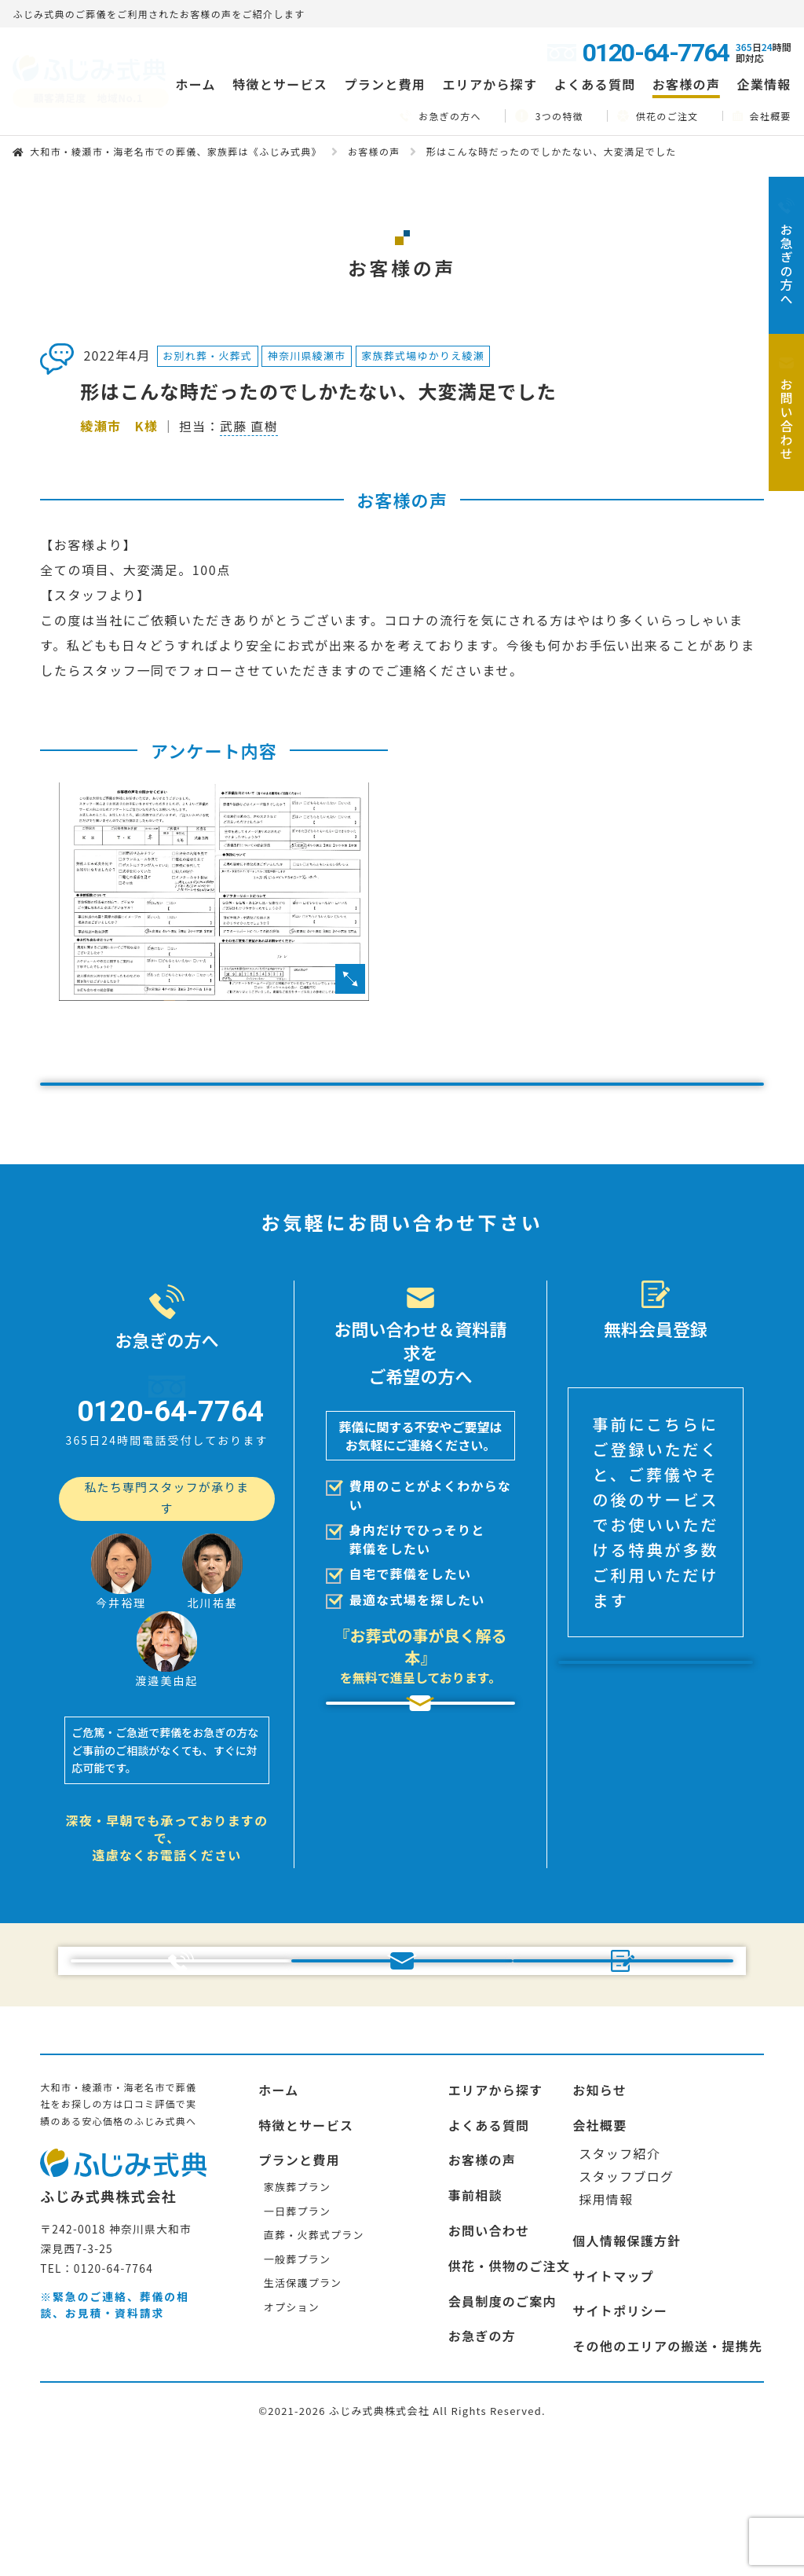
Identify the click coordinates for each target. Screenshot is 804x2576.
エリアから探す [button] (489, 84)
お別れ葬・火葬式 (207, 355)
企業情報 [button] (764, 84)
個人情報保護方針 (626, 2361)
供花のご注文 (658, 115)
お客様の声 (686, 84)
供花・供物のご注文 (509, 2386)
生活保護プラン (303, 2403)
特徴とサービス (305, 2246)
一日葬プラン (297, 2332)
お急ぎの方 (482, 2456)
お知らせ (599, 2210)
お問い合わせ (489, 2351)
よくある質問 (595, 84)
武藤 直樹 (249, 425)
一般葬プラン (297, 2380)
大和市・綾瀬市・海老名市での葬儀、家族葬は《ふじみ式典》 (176, 151)
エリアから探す (495, 2210)
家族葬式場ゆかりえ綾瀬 (422, 355)
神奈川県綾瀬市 (307, 355)
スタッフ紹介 (619, 2274)
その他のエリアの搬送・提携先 (667, 2466)
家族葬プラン (297, 2307)
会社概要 (762, 116)
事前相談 (475, 2316)
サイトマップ (613, 2396)
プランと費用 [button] (385, 84)
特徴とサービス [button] (279, 84)
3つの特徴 (549, 116)
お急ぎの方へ (440, 116)
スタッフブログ (626, 2297)
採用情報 (606, 2319)
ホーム (195, 84)
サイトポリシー (619, 2431)
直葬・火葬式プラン (314, 2355)
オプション (292, 2427)
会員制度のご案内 (502, 2422)
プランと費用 (299, 2280)
